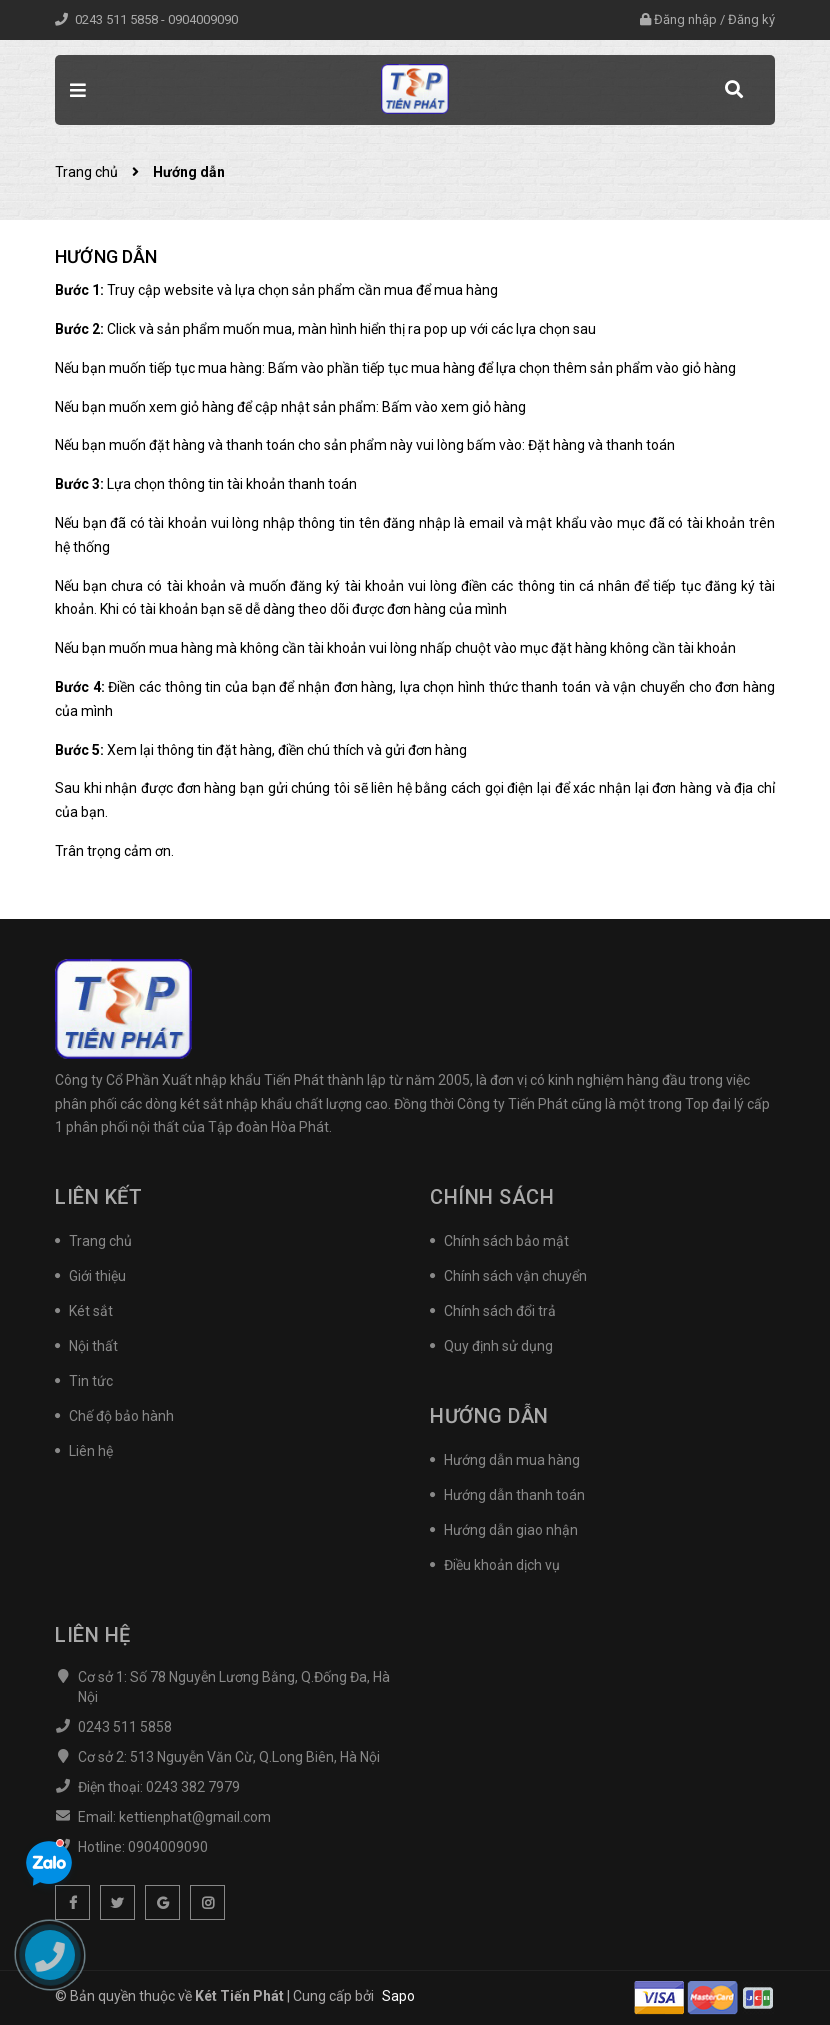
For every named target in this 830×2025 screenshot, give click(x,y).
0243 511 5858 (118, 19)
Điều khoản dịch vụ (502, 1565)
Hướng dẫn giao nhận (511, 1530)
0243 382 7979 (193, 1787)
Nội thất (93, 1346)
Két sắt (91, 1311)
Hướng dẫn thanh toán (514, 1495)
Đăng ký (751, 19)
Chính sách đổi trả (500, 1311)
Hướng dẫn (106, 256)
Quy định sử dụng (498, 1346)
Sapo (398, 1996)
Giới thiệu (97, 1276)
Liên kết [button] (98, 1197)
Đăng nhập (685, 19)
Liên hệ (91, 1451)
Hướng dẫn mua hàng (512, 1460)
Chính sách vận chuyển (515, 1276)
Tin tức (91, 1381)
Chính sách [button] (492, 1197)
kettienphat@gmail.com (195, 1817)
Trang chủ (100, 1241)
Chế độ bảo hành (121, 1416)
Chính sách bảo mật (506, 1241)
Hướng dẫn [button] (489, 1416)
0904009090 (203, 19)
